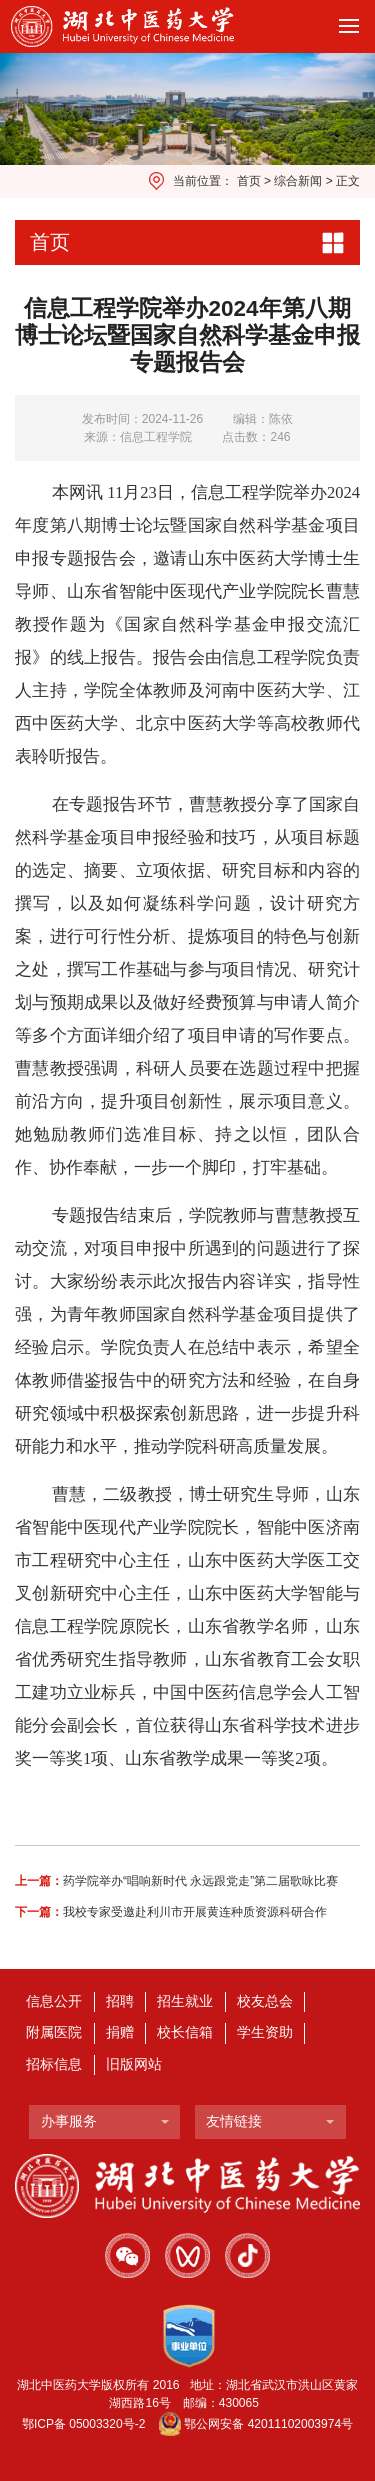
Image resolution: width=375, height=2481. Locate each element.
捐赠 (120, 2032)
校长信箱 (185, 2032)
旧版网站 (134, 2064)
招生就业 (185, 2001)
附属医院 (54, 2032)
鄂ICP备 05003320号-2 (83, 2424)
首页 (249, 181)
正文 (348, 181)
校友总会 (265, 2001)
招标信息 (54, 2064)
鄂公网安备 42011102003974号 (268, 2424)
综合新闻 (298, 181)
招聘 (120, 2001)
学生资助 (265, 2032)
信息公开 (54, 2001)
